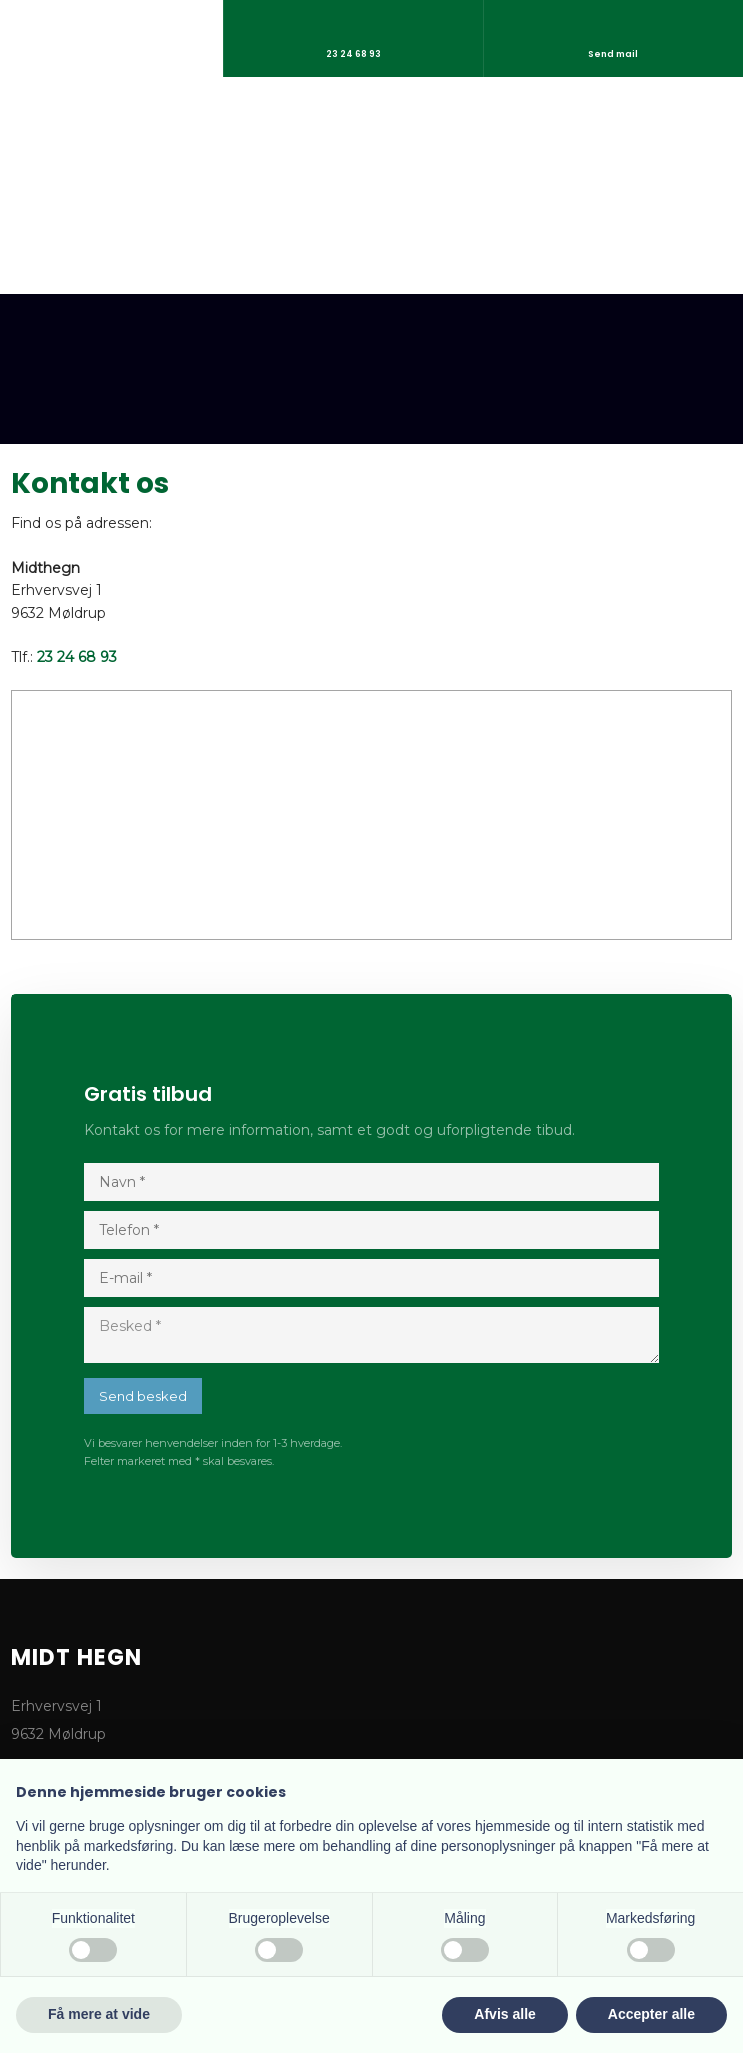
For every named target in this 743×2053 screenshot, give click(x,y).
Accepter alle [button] (651, 2014)
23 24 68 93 (77, 657)
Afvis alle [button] (504, 2014)
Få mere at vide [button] (99, 2014)
